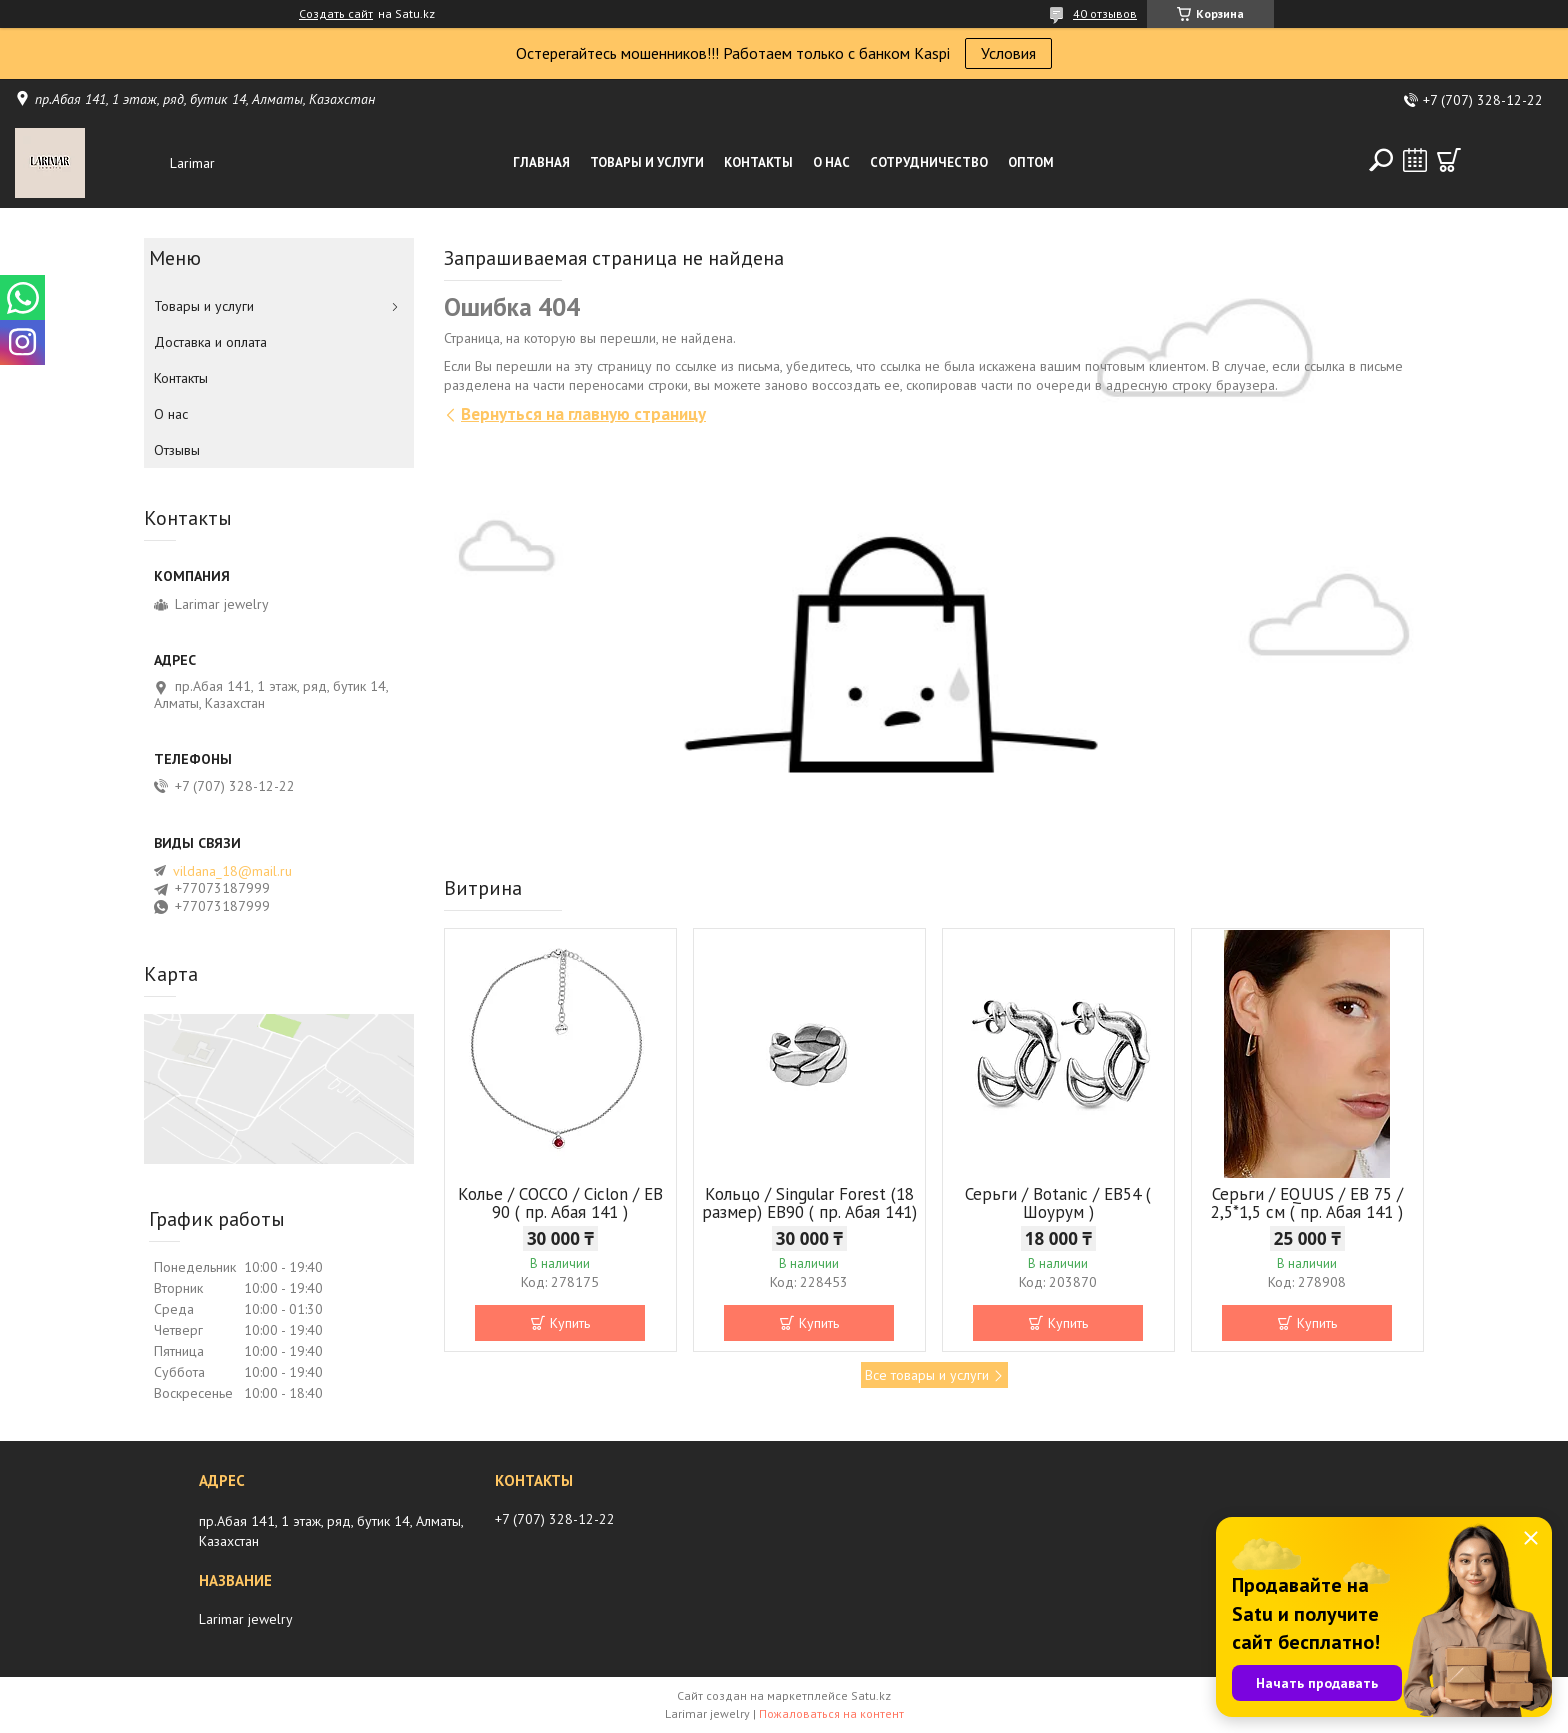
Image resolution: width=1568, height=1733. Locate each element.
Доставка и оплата (210, 342)
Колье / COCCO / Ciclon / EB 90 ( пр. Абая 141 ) (560, 1203)
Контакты (758, 162)
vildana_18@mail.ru (232, 871)
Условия (1008, 53)
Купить (570, 1323)
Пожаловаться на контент (831, 1713)
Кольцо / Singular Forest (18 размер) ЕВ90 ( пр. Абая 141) (809, 1203)
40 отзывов (1105, 13)
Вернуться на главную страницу (583, 414)
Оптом (1031, 162)
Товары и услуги (647, 162)
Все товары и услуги (927, 1375)
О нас (831, 162)
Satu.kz (871, 1695)
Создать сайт (336, 14)
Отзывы (177, 450)
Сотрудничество (929, 162)
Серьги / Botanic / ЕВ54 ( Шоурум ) (1058, 1203)
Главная (541, 162)
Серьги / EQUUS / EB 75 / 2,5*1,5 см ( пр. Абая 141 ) (1307, 1203)
